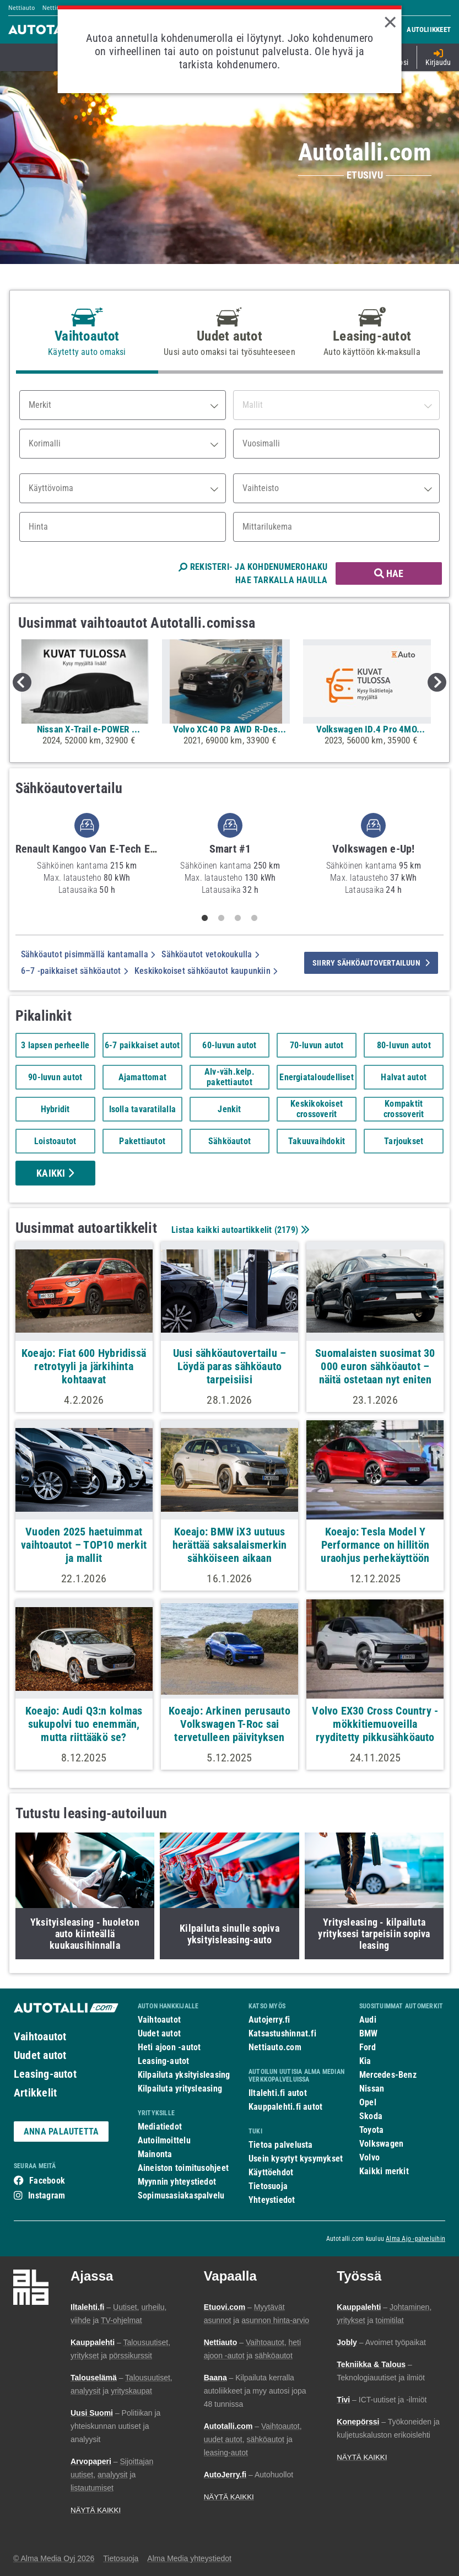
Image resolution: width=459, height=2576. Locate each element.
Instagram (46, 2195)
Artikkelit (35, 2092)
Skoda (370, 2116)
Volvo (369, 2157)
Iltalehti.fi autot (278, 2093)
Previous (22, 682)
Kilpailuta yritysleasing (180, 2088)
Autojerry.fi (269, 2019)
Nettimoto (56, 8)
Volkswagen (381, 2143)
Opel (367, 2102)
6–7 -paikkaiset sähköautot (74, 971)
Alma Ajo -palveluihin (415, 2239)
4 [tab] (254, 918)
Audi (367, 2019)
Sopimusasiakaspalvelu (181, 2195)
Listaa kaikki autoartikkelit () (239, 1230)
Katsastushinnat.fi (282, 2033)
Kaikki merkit (384, 2171)
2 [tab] (220, 918)
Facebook (47, 2180)
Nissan (371, 2088)
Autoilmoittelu (164, 2140)
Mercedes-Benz (388, 2075)
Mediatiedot (160, 2126)
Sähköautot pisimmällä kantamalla (88, 954)
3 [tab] (237, 918)
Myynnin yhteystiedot (177, 2181)
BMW (368, 2033)
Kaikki (55, 1173)
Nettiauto (21, 8)
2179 (286, 1230)
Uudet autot (40, 2055)
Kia (365, 2061)
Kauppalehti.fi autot (286, 2106)
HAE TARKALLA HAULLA (281, 580)
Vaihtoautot (40, 2036)
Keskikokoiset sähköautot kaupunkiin (205, 971)
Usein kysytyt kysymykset (296, 2158)
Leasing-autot (45, 2074)
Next (437, 682)
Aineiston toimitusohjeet (183, 2168)
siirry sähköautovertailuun (371, 962)
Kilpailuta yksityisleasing (184, 2075)
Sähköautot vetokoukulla (210, 954)
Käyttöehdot (271, 2172)
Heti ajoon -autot (169, 2047)
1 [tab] (204, 918)
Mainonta (155, 2154)
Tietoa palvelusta (281, 2145)
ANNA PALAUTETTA (61, 2131)
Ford (367, 2047)
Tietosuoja (268, 2186)
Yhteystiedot (272, 2200)
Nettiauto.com (275, 2047)
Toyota (371, 2130)
